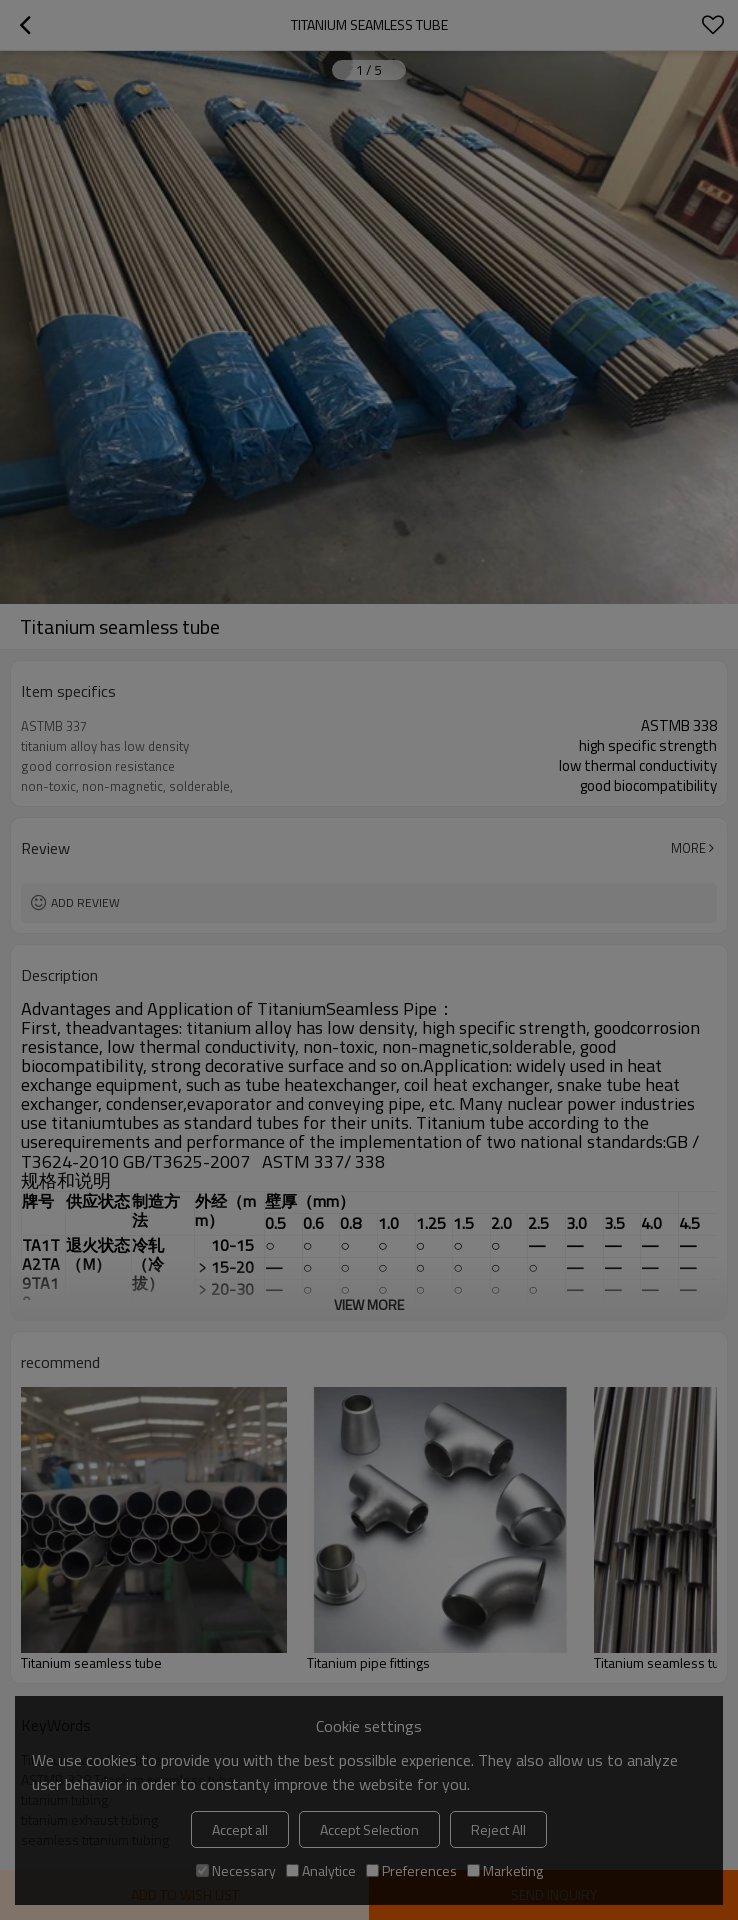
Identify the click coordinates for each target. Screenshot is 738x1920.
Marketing (505, 1870)
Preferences (411, 1870)
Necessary (236, 1870)
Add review (85, 902)
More (688, 848)
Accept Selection (369, 1829)
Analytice (321, 1870)
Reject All (498, 1829)
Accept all (240, 1829)
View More (369, 1304)
